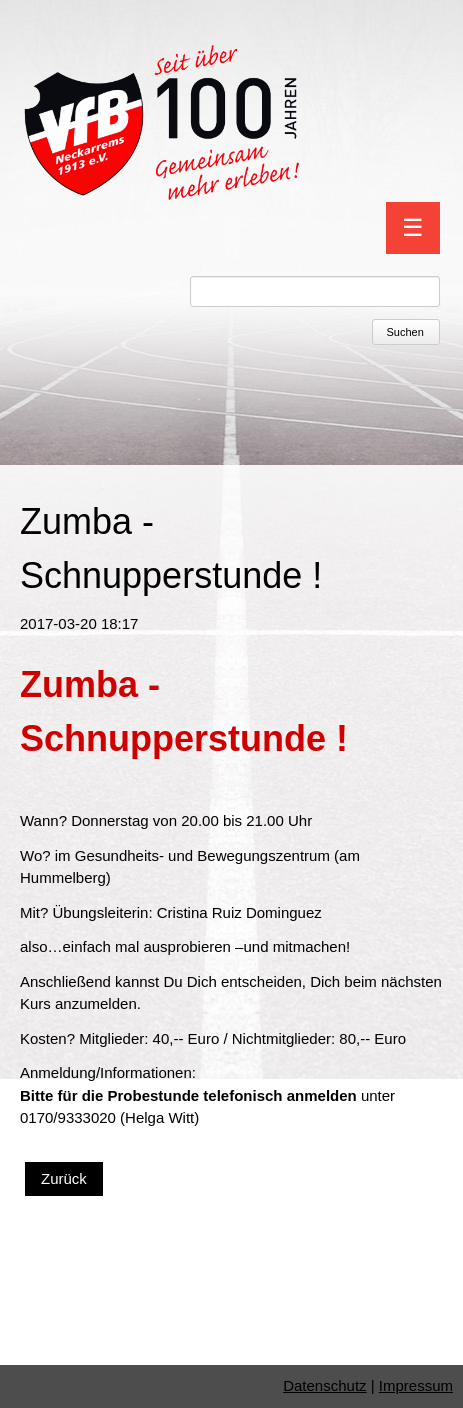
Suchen (405, 332)
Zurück (64, 1178)
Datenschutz (324, 1385)
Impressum (416, 1385)
